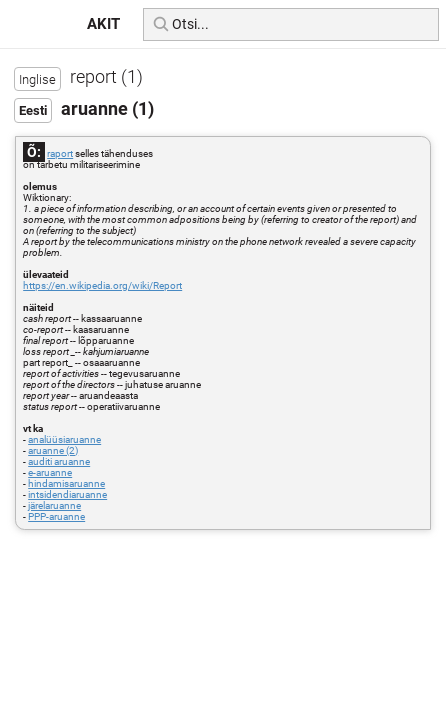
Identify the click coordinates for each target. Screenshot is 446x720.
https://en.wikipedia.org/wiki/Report (102, 285)
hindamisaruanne (66, 483)
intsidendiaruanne (67, 494)
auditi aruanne (59, 461)
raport (60, 153)
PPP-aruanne (56, 516)
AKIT (103, 24)
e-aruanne (50, 472)
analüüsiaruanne (64, 439)
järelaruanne (54, 505)
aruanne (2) (53, 450)
